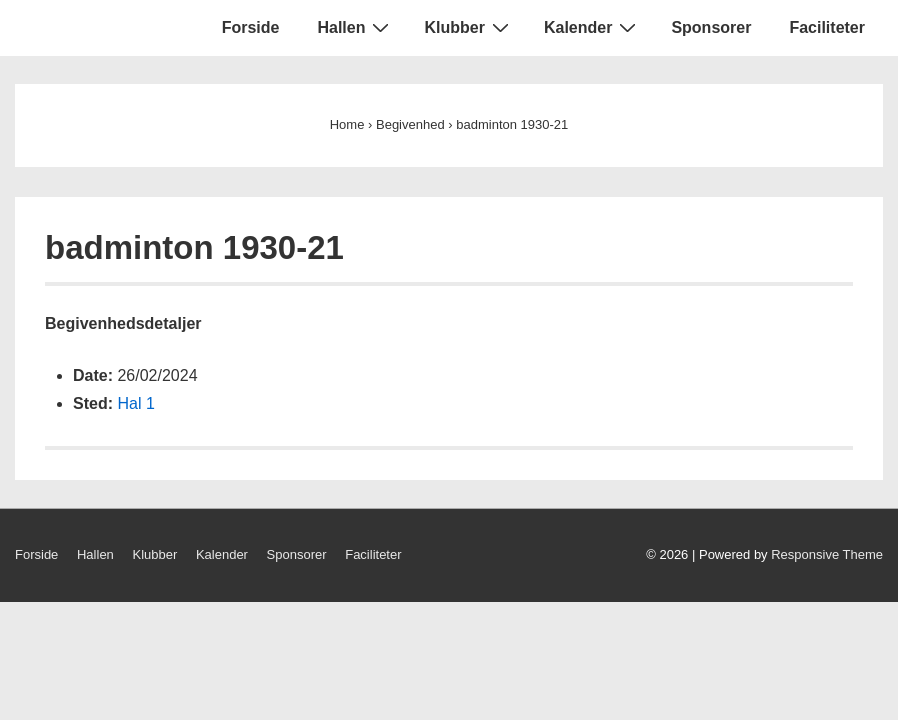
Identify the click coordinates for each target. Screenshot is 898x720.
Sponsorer (711, 27)
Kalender (592, 27)
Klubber (468, 27)
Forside (251, 27)
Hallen (355, 27)
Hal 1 (135, 403)
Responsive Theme (827, 554)
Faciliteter (827, 27)
